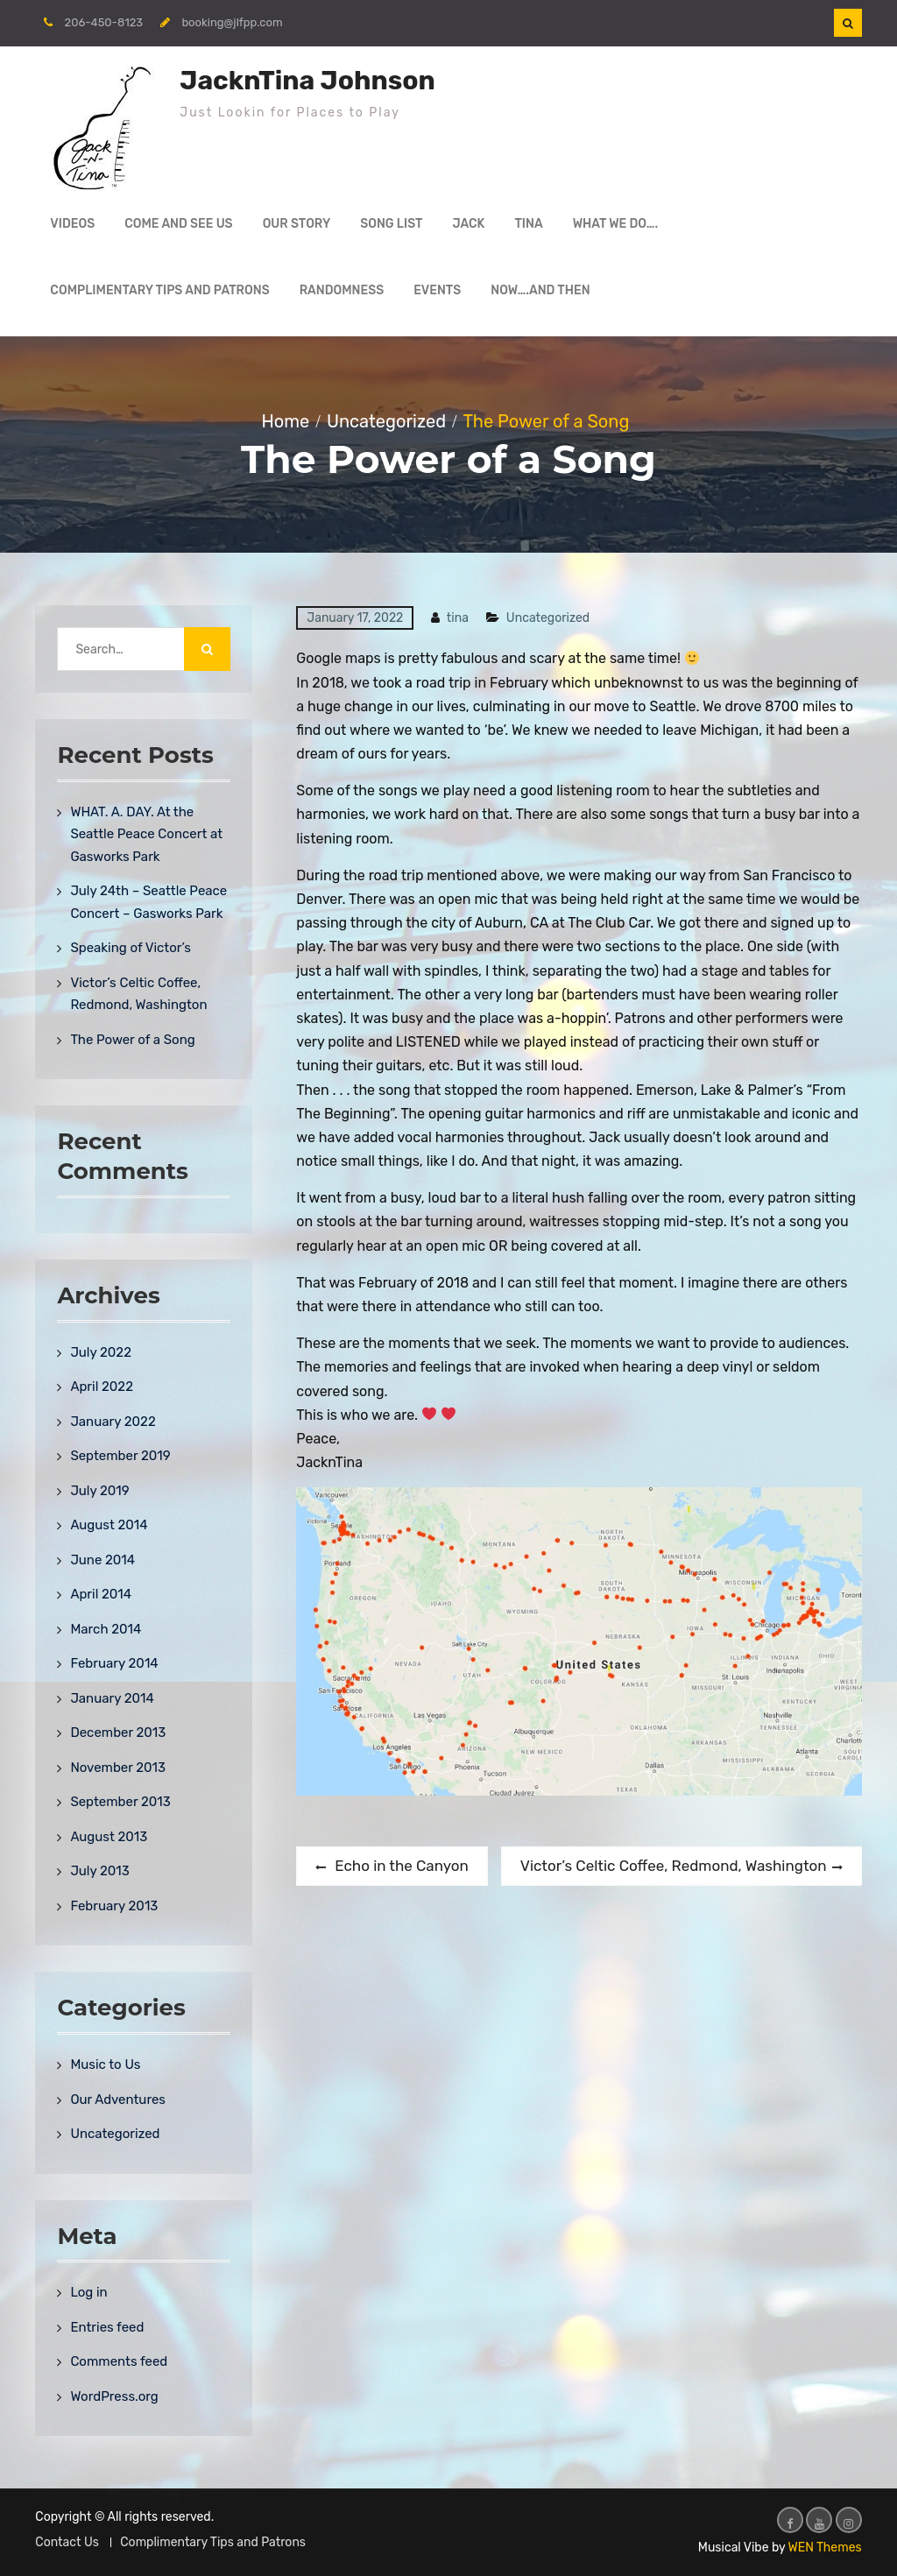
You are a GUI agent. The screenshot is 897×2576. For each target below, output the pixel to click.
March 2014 (105, 1629)
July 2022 (100, 1352)
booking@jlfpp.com (231, 22)
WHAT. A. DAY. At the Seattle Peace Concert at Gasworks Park (146, 834)
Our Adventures (118, 2099)
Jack (469, 223)
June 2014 (102, 1560)
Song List (391, 223)
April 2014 (100, 1594)
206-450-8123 (104, 22)
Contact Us (66, 2542)
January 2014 (111, 1698)
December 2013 (118, 1732)
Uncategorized (548, 617)
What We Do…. (616, 223)
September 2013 (120, 1802)
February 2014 (114, 1663)
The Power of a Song (132, 1040)
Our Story (297, 223)
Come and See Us (178, 223)
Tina (528, 223)
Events (437, 290)
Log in (88, 2292)
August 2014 (108, 1525)
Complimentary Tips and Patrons (159, 290)
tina (458, 617)
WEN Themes (825, 2547)
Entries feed (107, 2327)
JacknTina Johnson (307, 80)
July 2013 (99, 1871)
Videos (72, 223)
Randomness (342, 290)
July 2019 (99, 1491)
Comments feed (118, 2361)
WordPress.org (114, 2396)
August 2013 (108, 1837)
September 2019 (120, 1456)
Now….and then (540, 290)
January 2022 (112, 1421)
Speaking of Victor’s (130, 948)
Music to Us (105, 2064)
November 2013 (118, 1767)
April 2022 (101, 1386)
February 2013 (114, 1906)
